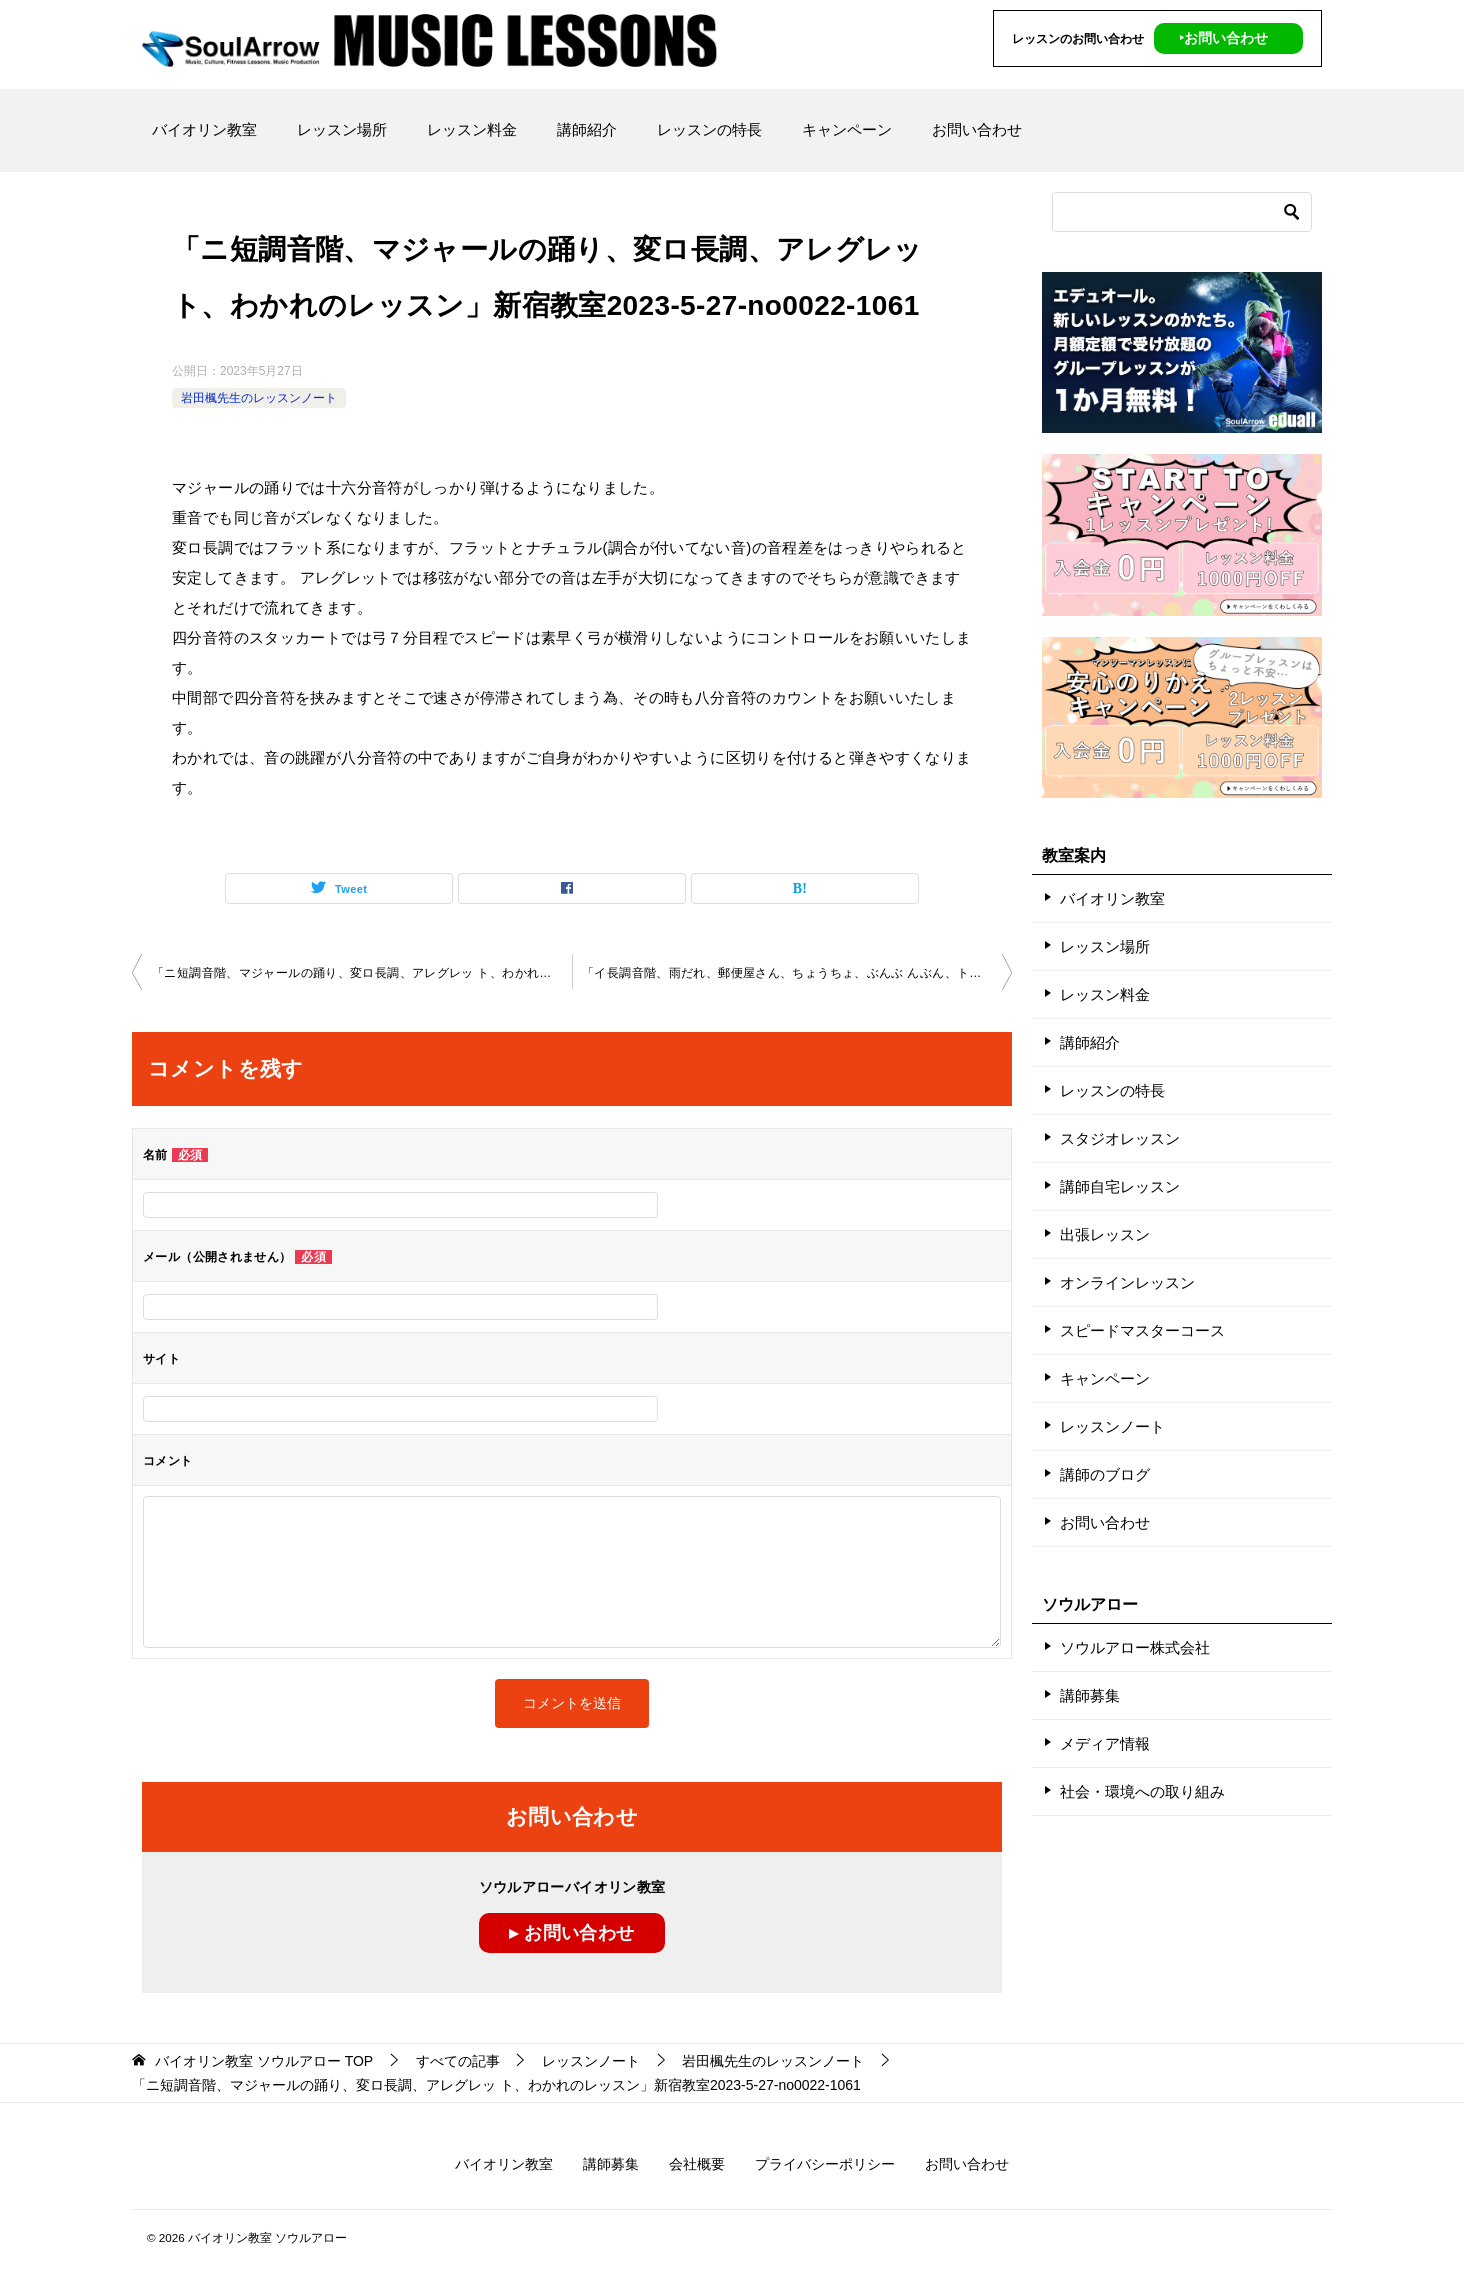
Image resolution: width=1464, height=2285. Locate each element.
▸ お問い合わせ (571, 1933)
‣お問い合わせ (1223, 38)
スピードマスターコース (1142, 1330)
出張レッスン (1105, 1234)
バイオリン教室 (204, 129)
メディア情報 (1105, 1743)
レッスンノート (1112, 1426)
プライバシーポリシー (825, 2164)
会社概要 (697, 2164)
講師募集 (1090, 1695)
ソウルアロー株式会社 (1135, 1647)
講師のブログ (1105, 1474)
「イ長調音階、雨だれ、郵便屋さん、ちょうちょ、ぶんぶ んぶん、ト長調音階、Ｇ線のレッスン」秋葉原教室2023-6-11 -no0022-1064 (797, 973)
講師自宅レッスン (1120, 1186)
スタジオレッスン (1120, 1138)
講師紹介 (587, 129)
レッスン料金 (472, 129)
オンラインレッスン (1127, 1282)
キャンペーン (847, 129)
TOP (264, 2061)
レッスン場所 (342, 129)
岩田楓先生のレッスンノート (259, 398)
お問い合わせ (977, 129)
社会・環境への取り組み (1142, 1791)
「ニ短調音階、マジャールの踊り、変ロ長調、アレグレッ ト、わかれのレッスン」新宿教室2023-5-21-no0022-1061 (362, 973)
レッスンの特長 (709, 129)
